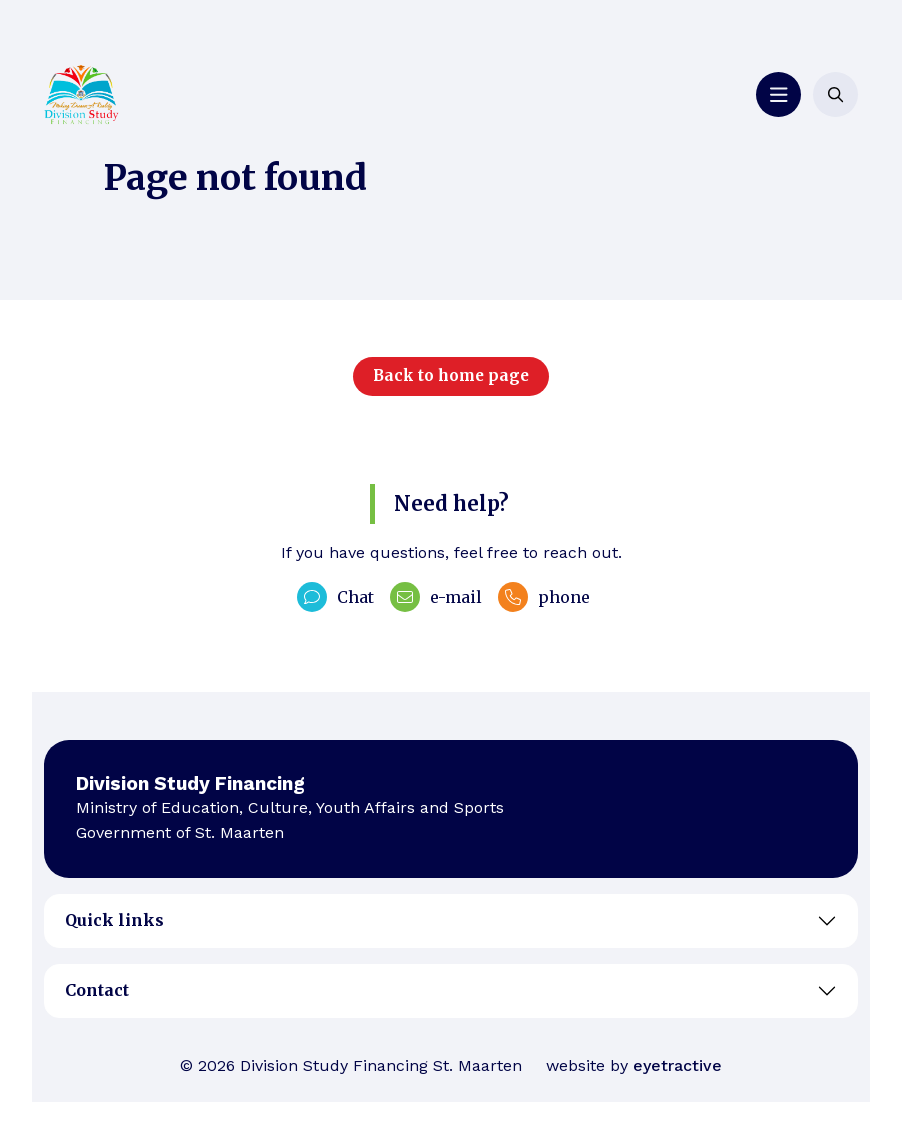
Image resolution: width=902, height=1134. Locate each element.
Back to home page (451, 375)
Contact (97, 990)
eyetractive (677, 1065)
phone (544, 597)
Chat (335, 597)
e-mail (436, 597)
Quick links (114, 920)
